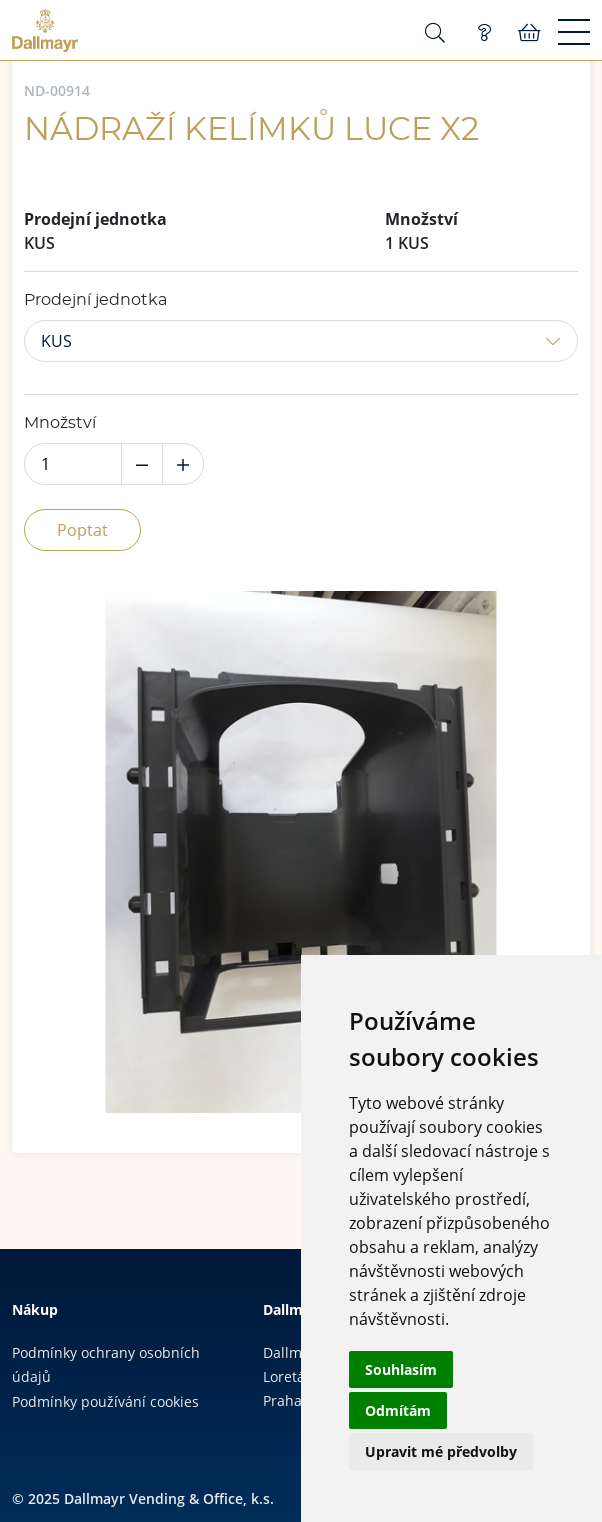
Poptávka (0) (484, 33)
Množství (60, 423)
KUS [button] (56, 341)
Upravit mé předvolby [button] (441, 1451)
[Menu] (574, 33)
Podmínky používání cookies (105, 1401)
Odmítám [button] (398, 1410)
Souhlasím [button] (401, 1369)
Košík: (529, 33)
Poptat (82, 530)
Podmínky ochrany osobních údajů (106, 1364)
